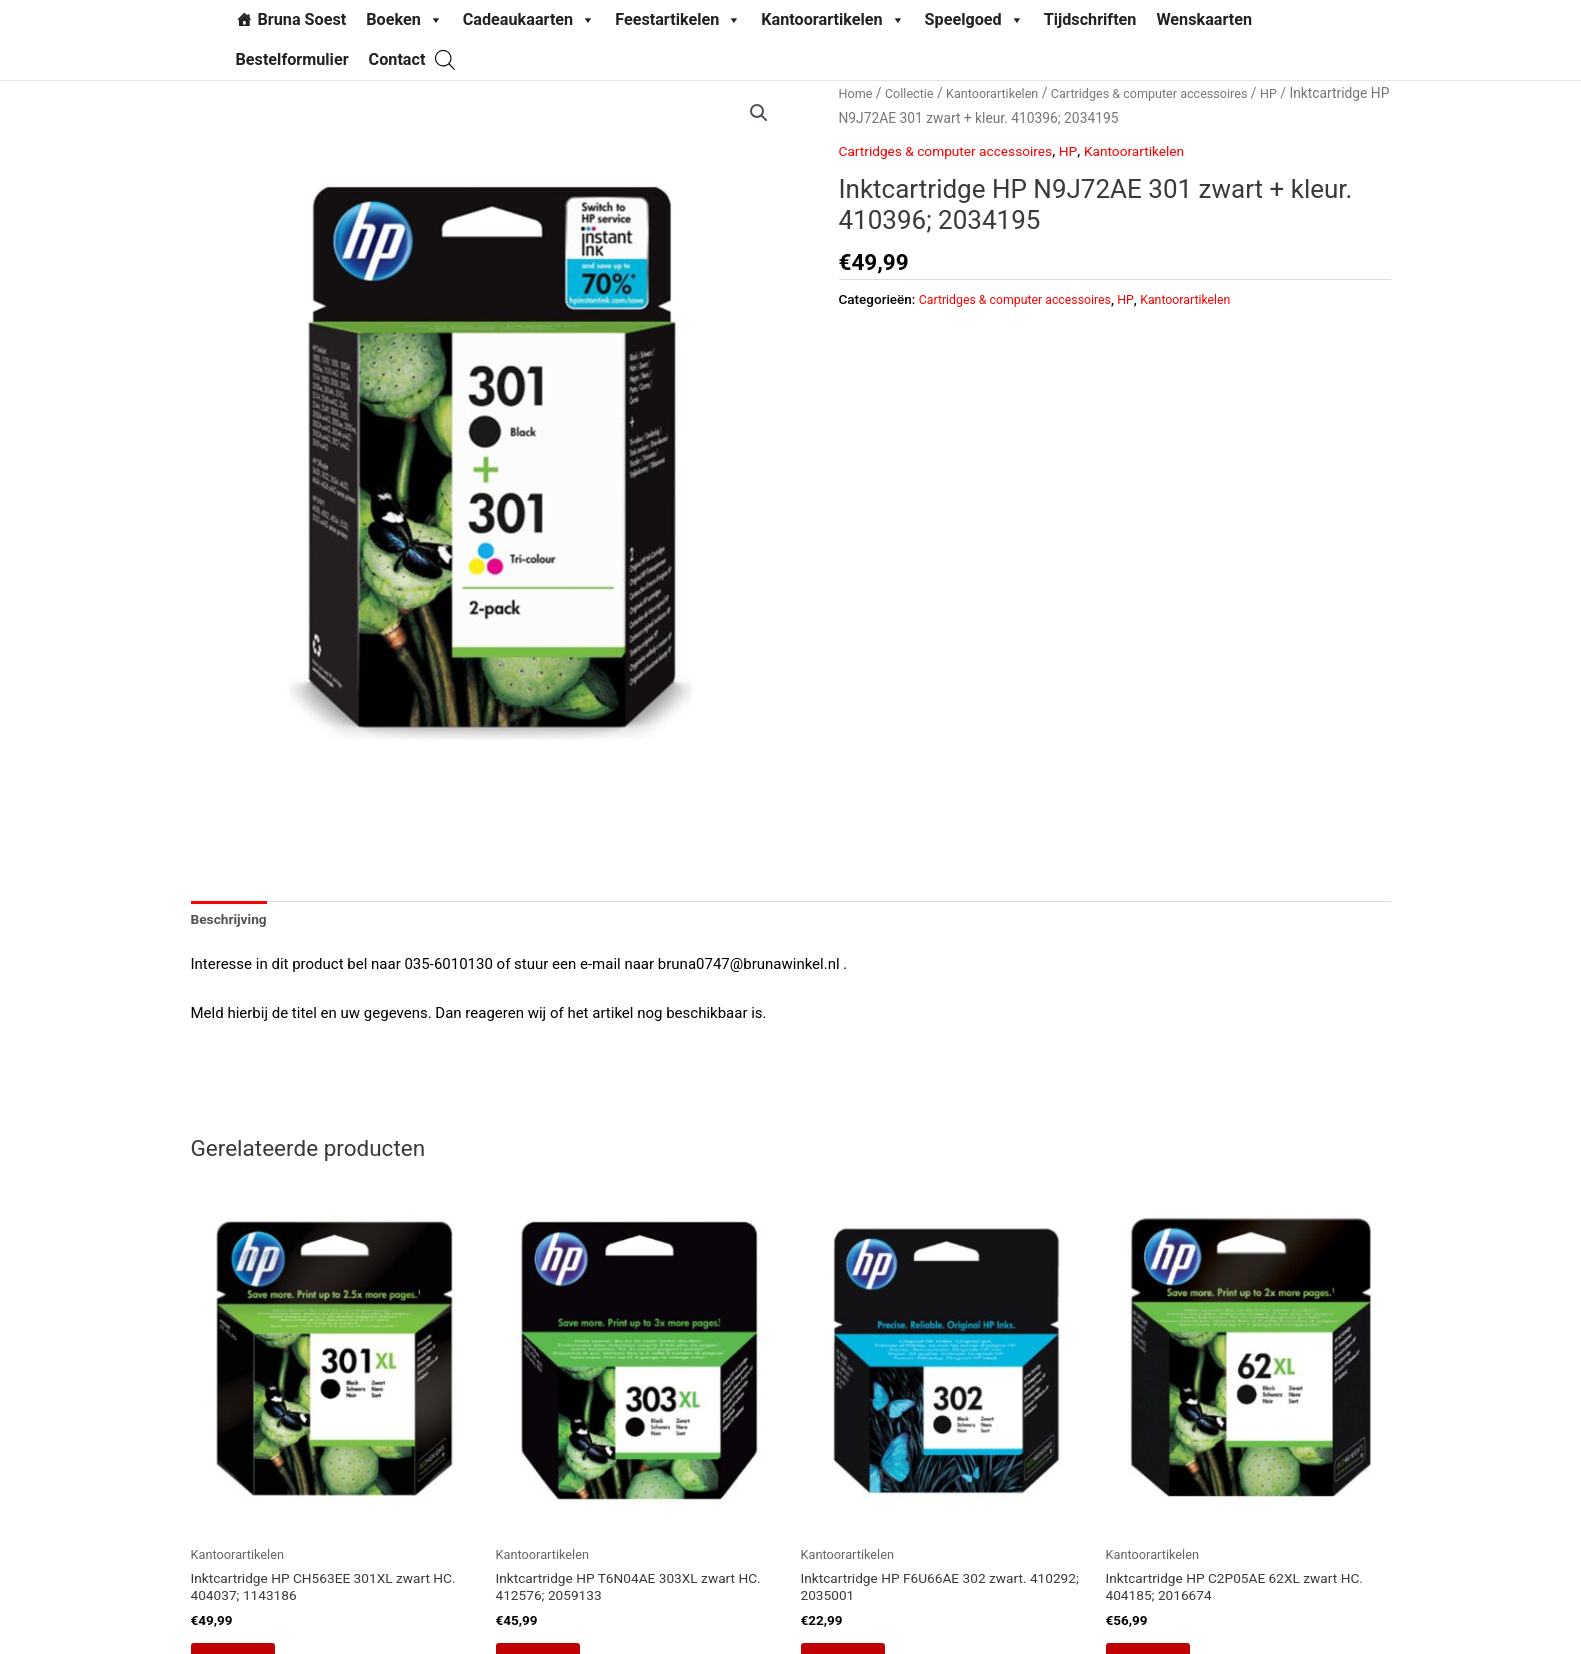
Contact (397, 59)
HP (934, 118)
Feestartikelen (678, 20)
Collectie (914, 93)
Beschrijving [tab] (233, 921)
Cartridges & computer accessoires (956, 151)
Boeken (404, 20)
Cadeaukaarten (529, 20)
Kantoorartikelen (832, 20)
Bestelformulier (292, 59)
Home (857, 93)
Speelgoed (974, 20)
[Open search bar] (445, 59)
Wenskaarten (1204, 19)
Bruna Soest (302, 19)
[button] (758, 114)
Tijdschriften (1090, 19)
